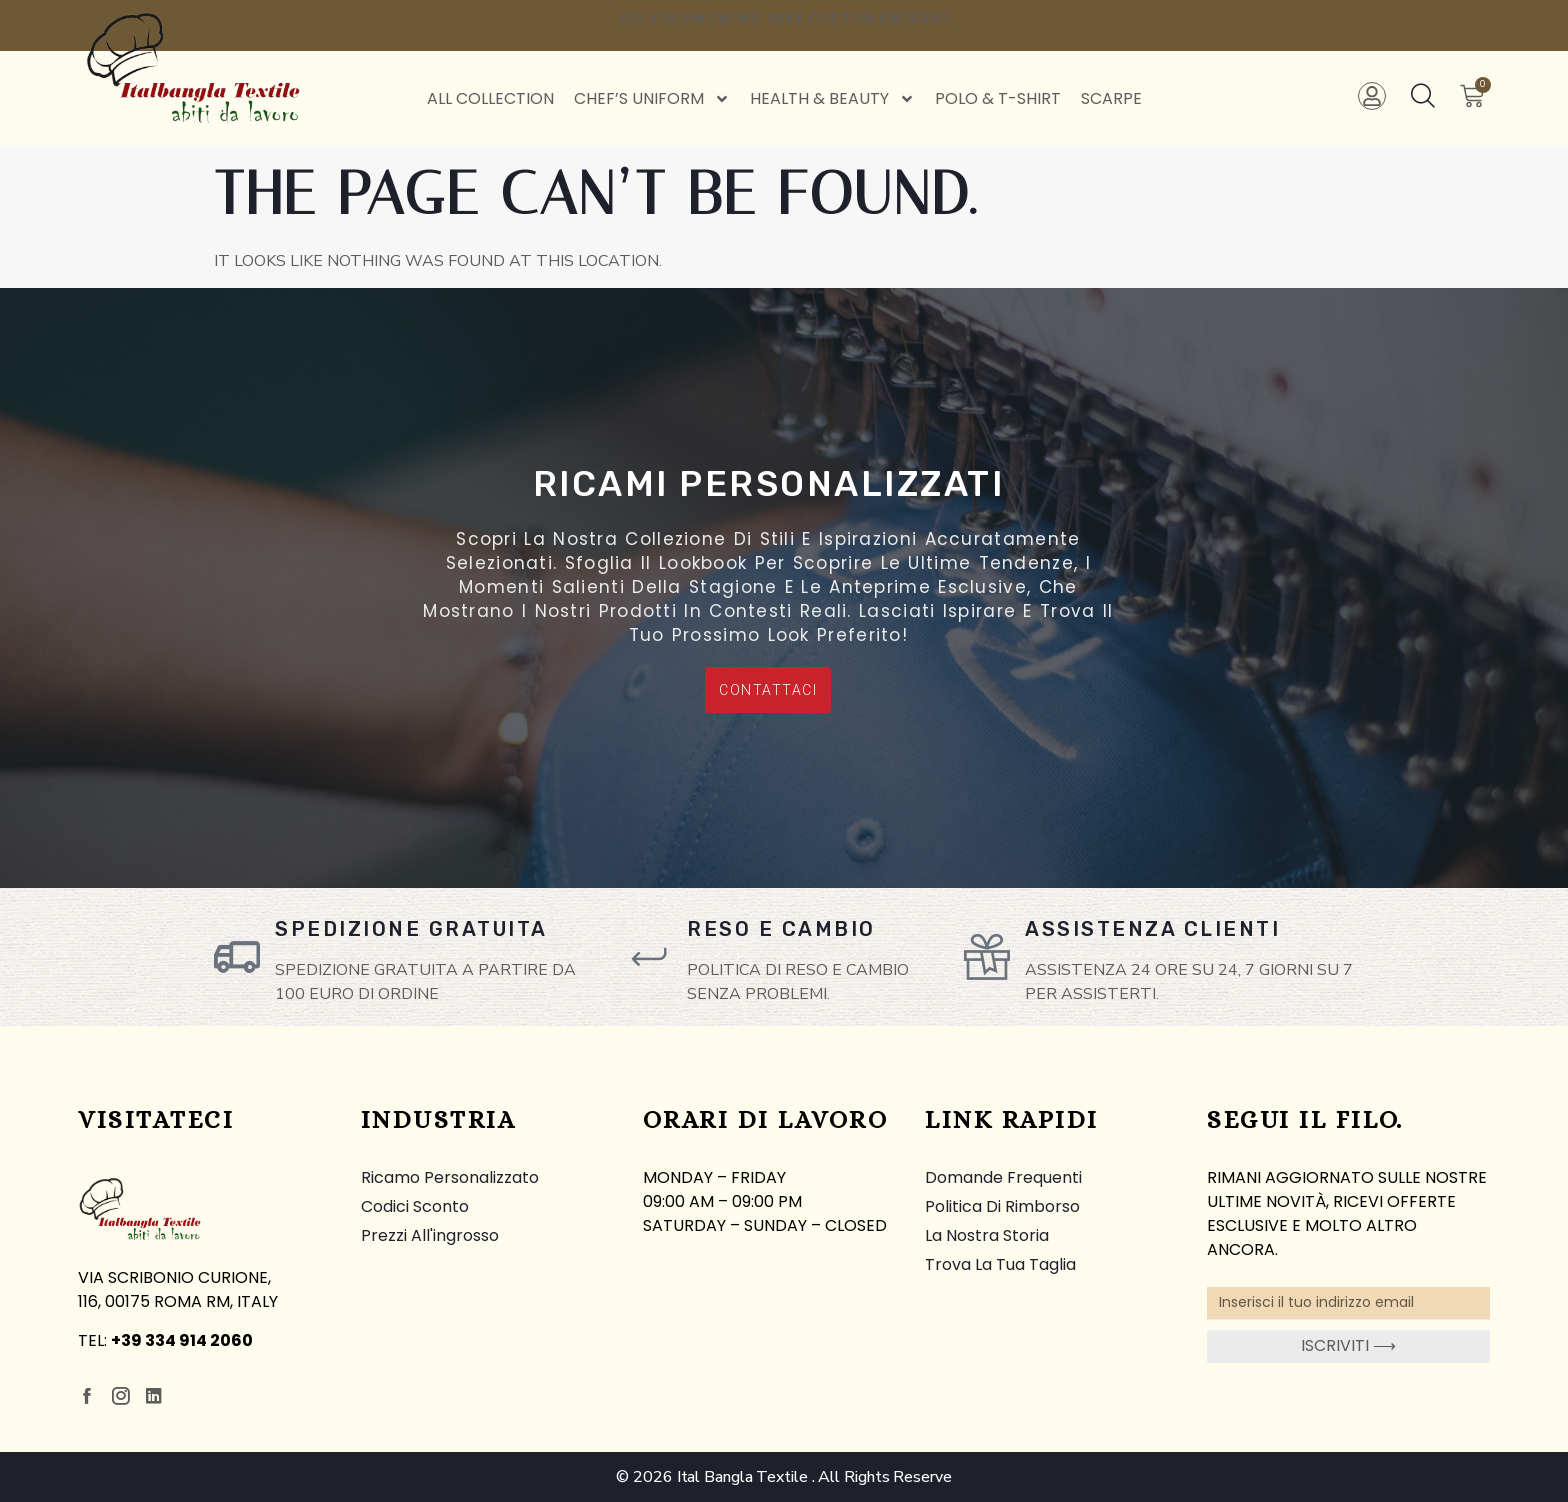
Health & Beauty (832, 99)
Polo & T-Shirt (998, 98)
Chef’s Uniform (652, 99)
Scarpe (1111, 98)
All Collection (490, 98)
